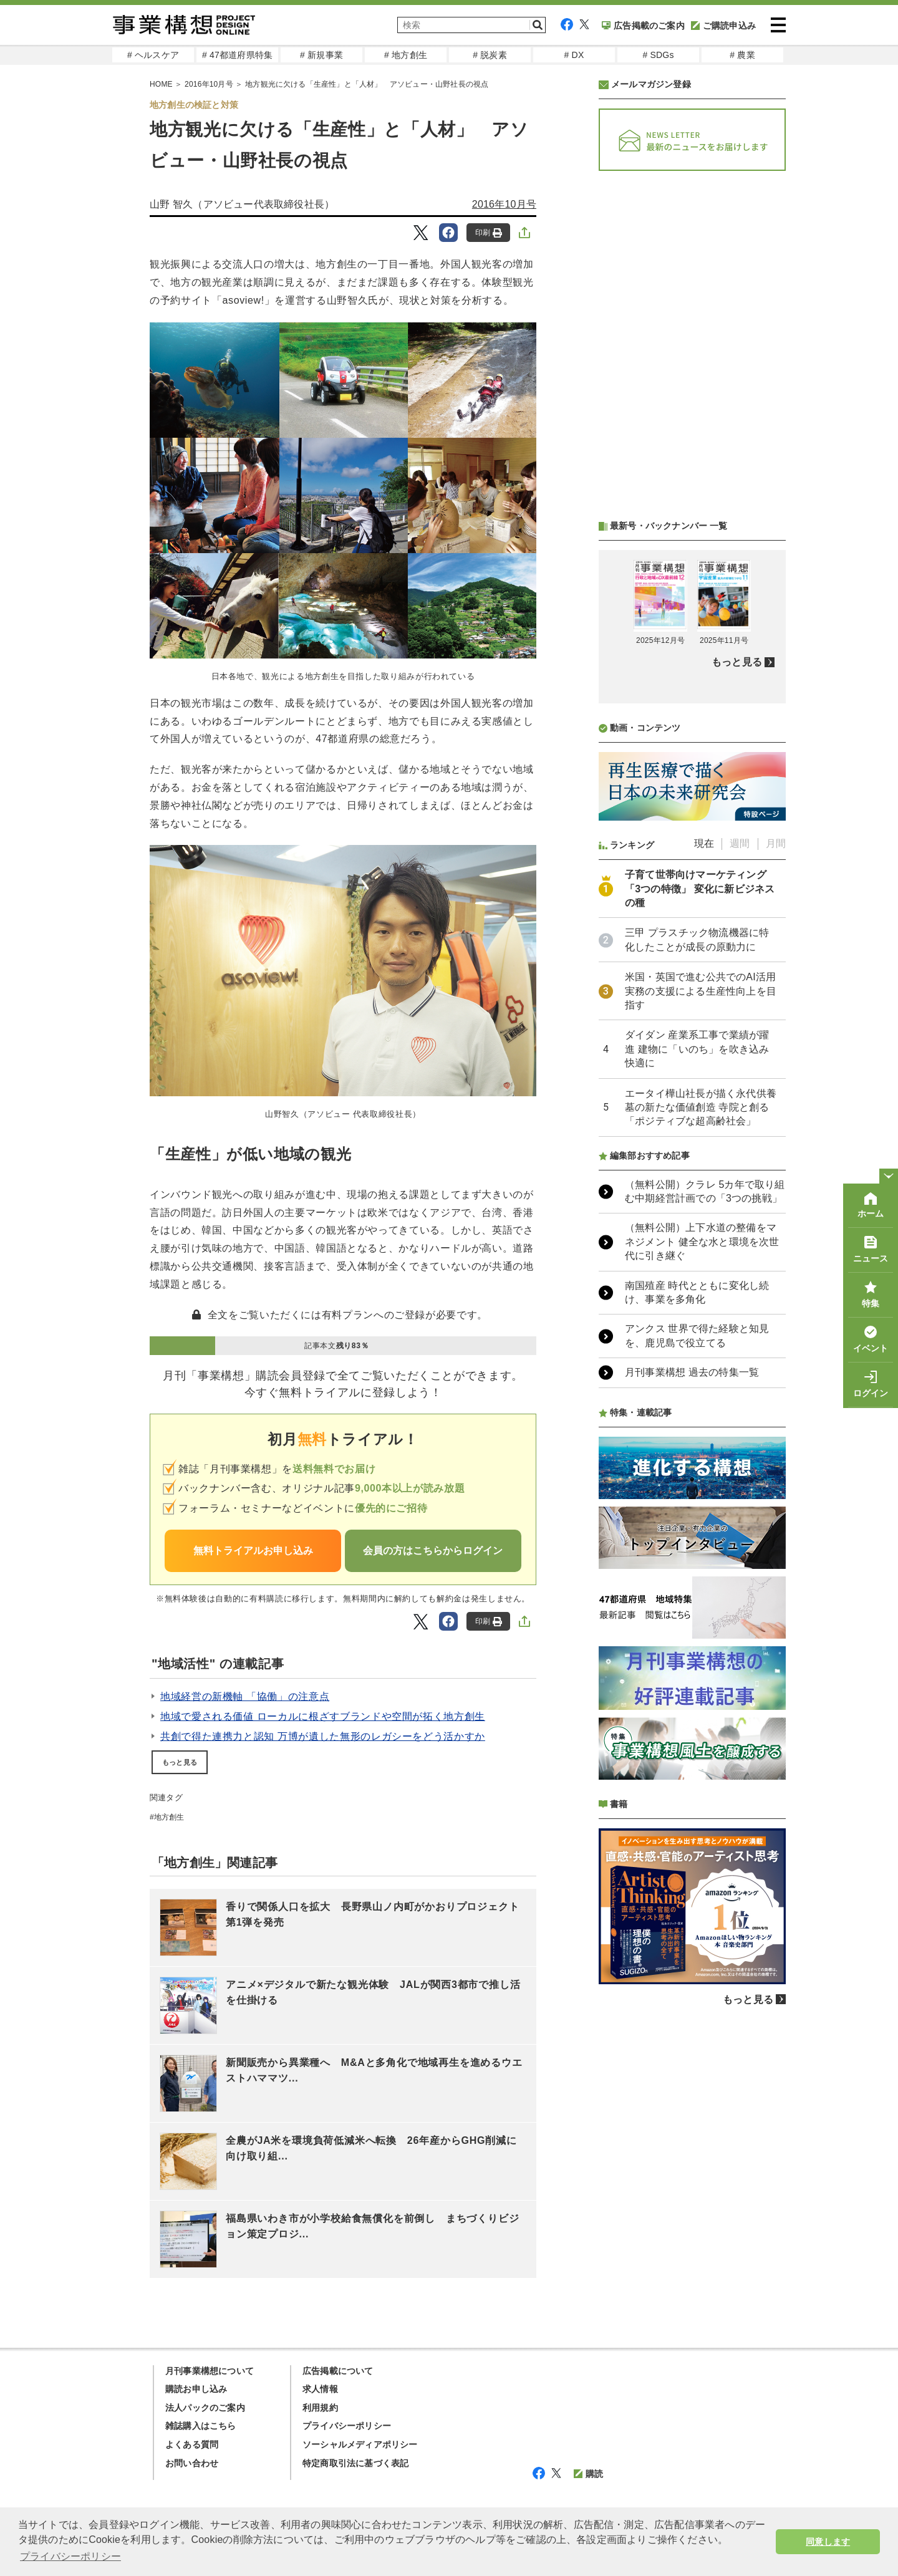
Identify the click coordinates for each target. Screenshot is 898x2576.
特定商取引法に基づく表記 (355, 2463)
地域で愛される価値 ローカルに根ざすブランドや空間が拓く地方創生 (322, 1716)
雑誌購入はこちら (200, 2425)
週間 (740, 843)
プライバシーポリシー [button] (70, 2556)
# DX (574, 55)
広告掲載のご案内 (643, 25)
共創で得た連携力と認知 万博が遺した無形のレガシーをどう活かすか (322, 1736)
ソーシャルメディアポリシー (360, 2444)
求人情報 (320, 2389)
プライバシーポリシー (346, 2425)
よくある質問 (191, 2444)
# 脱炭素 (490, 55)
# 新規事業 (321, 55)
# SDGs (658, 55)
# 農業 (742, 55)
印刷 (488, 233)
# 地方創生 (405, 55)
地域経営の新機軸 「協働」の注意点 (244, 1696)
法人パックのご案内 (205, 2407)
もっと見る (179, 1762)
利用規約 (320, 2407)
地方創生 (169, 1817)
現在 (704, 843)
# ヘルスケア (153, 55)
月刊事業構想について (209, 2370)
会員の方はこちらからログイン (433, 1550)
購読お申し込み (196, 2389)
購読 (588, 2473)
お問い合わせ (191, 2463)
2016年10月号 (504, 204)
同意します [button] (828, 2542)
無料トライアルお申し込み (253, 1550)
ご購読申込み (723, 25)
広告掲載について (338, 2370)
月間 (776, 843)
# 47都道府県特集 (237, 55)
